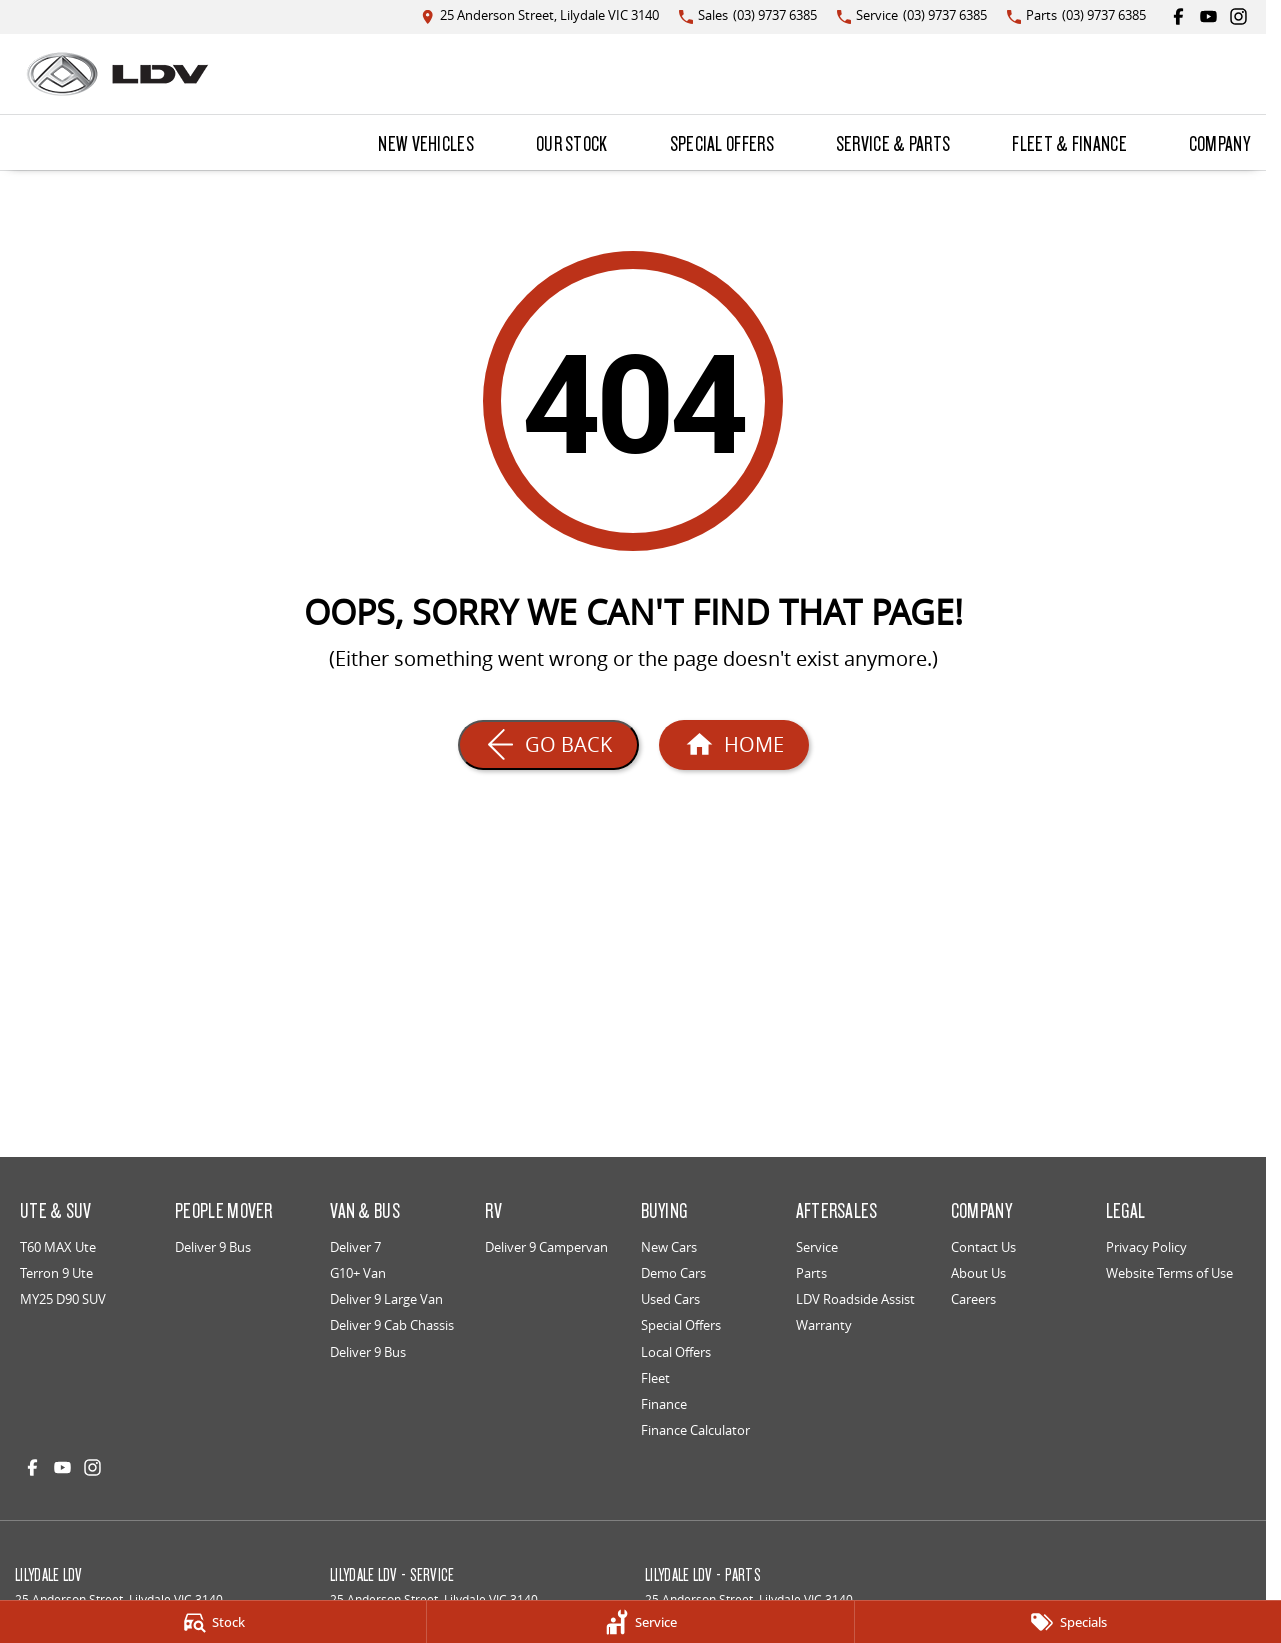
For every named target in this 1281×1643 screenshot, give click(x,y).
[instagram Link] (1238, 16)
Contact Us (983, 1247)
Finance (664, 1404)
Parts (811, 1273)
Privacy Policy (1146, 1247)
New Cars (669, 1247)
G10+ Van (358, 1273)
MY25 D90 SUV (63, 1299)
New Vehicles (426, 143)
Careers (973, 1299)
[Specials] (1068, 1622)
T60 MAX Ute (58, 1247)
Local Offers (676, 1352)
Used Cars (670, 1299)
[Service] (640, 1622)
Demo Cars (673, 1273)
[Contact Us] (540, 16)
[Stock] (213, 1622)
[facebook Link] (1178, 16)
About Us (978, 1273)
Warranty (824, 1325)
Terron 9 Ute (56, 1273)
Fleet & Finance (1069, 143)
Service (817, 1247)
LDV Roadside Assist (855, 1299)
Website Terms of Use (1169, 1273)
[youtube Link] (1208, 16)
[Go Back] (548, 745)
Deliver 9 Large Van (386, 1299)
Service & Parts (893, 143)
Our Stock (572, 143)
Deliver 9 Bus (213, 1247)
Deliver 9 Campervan (546, 1247)
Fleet (655, 1378)
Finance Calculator (695, 1430)
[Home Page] (117, 74)
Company (1219, 143)
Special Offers (722, 143)
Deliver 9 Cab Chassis (392, 1325)
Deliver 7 (355, 1247)
